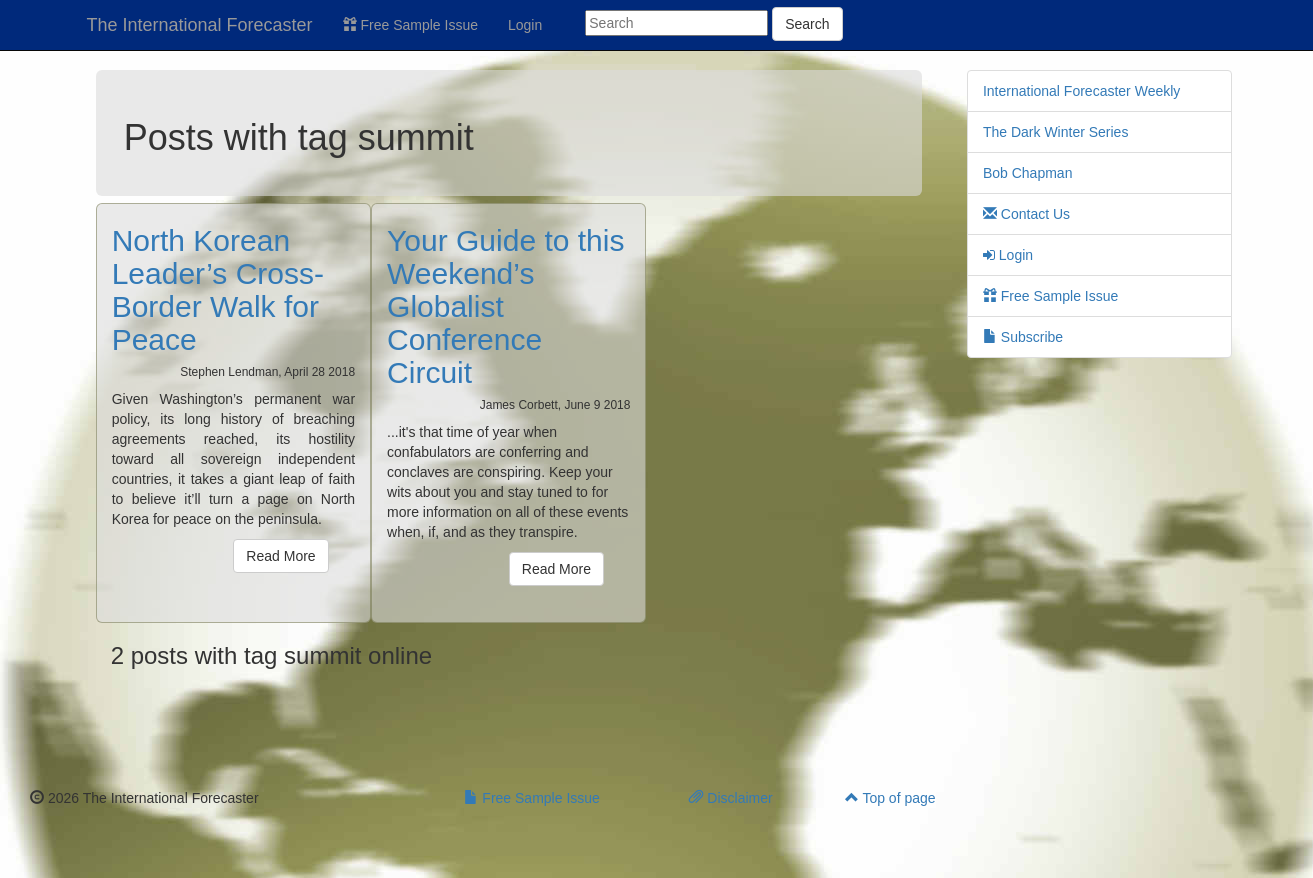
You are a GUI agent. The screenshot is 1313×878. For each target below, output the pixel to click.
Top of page (890, 798)
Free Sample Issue (410, 25)
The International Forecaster (200, 25)
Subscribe (1023, 337)
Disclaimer (730, 798)
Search (807, 24)
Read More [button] (280, 556)
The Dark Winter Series (1055, 132)
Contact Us (1026, 214)
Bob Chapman (1028, 173)
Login (525, 25)
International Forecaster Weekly (1081, 91)
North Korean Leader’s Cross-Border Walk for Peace (218, 290)
